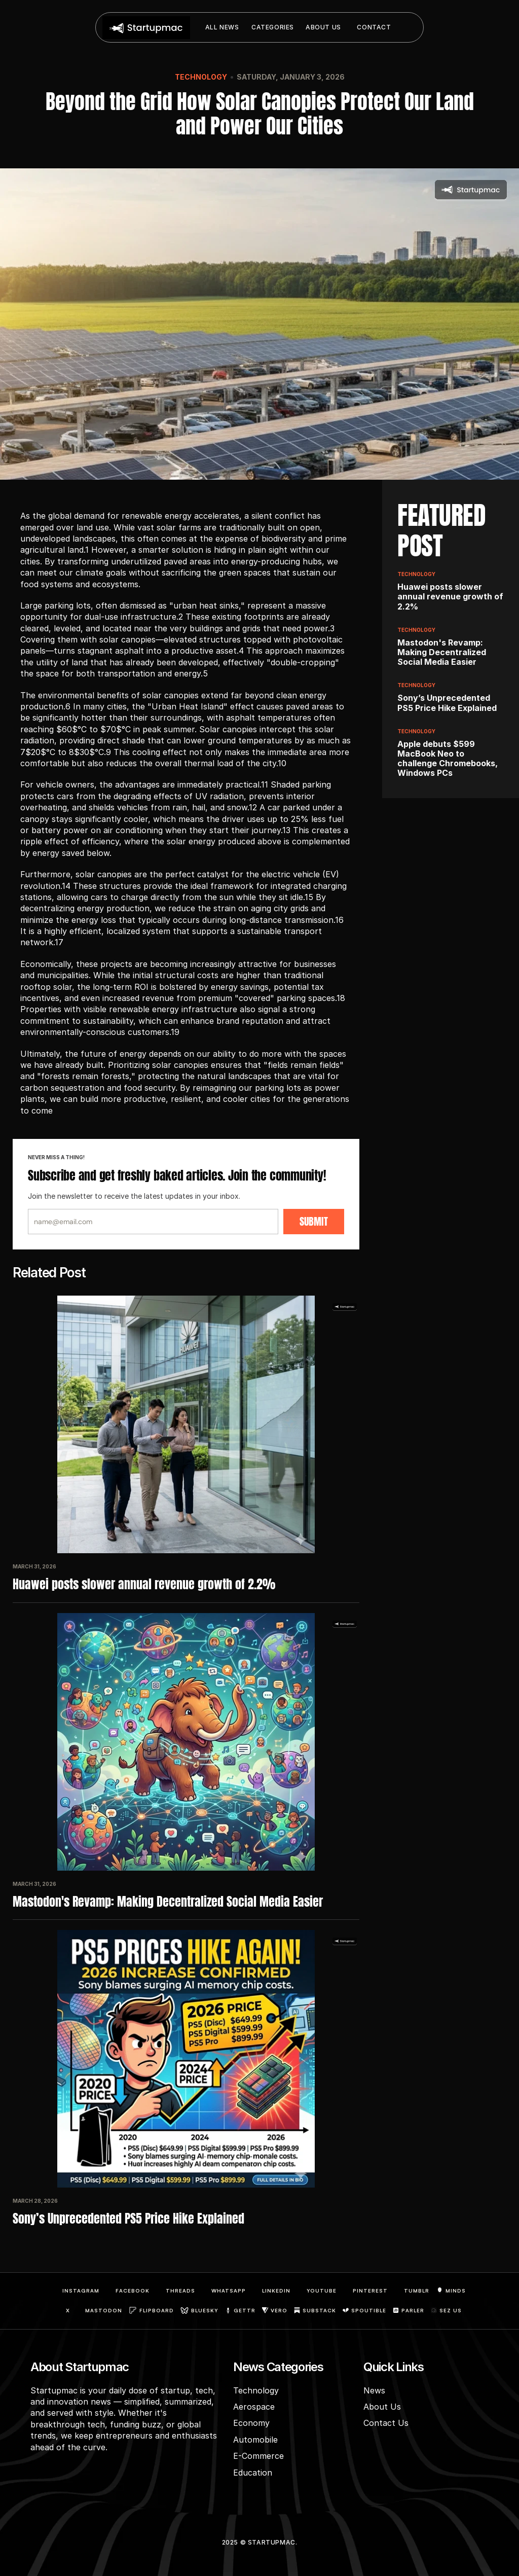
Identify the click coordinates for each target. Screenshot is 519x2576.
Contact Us (386, 2423)
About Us (382, 2407)
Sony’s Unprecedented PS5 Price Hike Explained (128, 2218)
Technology (201, 77)
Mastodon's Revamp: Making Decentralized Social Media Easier (168, 1901)
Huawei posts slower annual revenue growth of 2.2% (145, 1584)
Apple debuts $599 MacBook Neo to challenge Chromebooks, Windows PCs (448, 758)
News (374, 2390)
